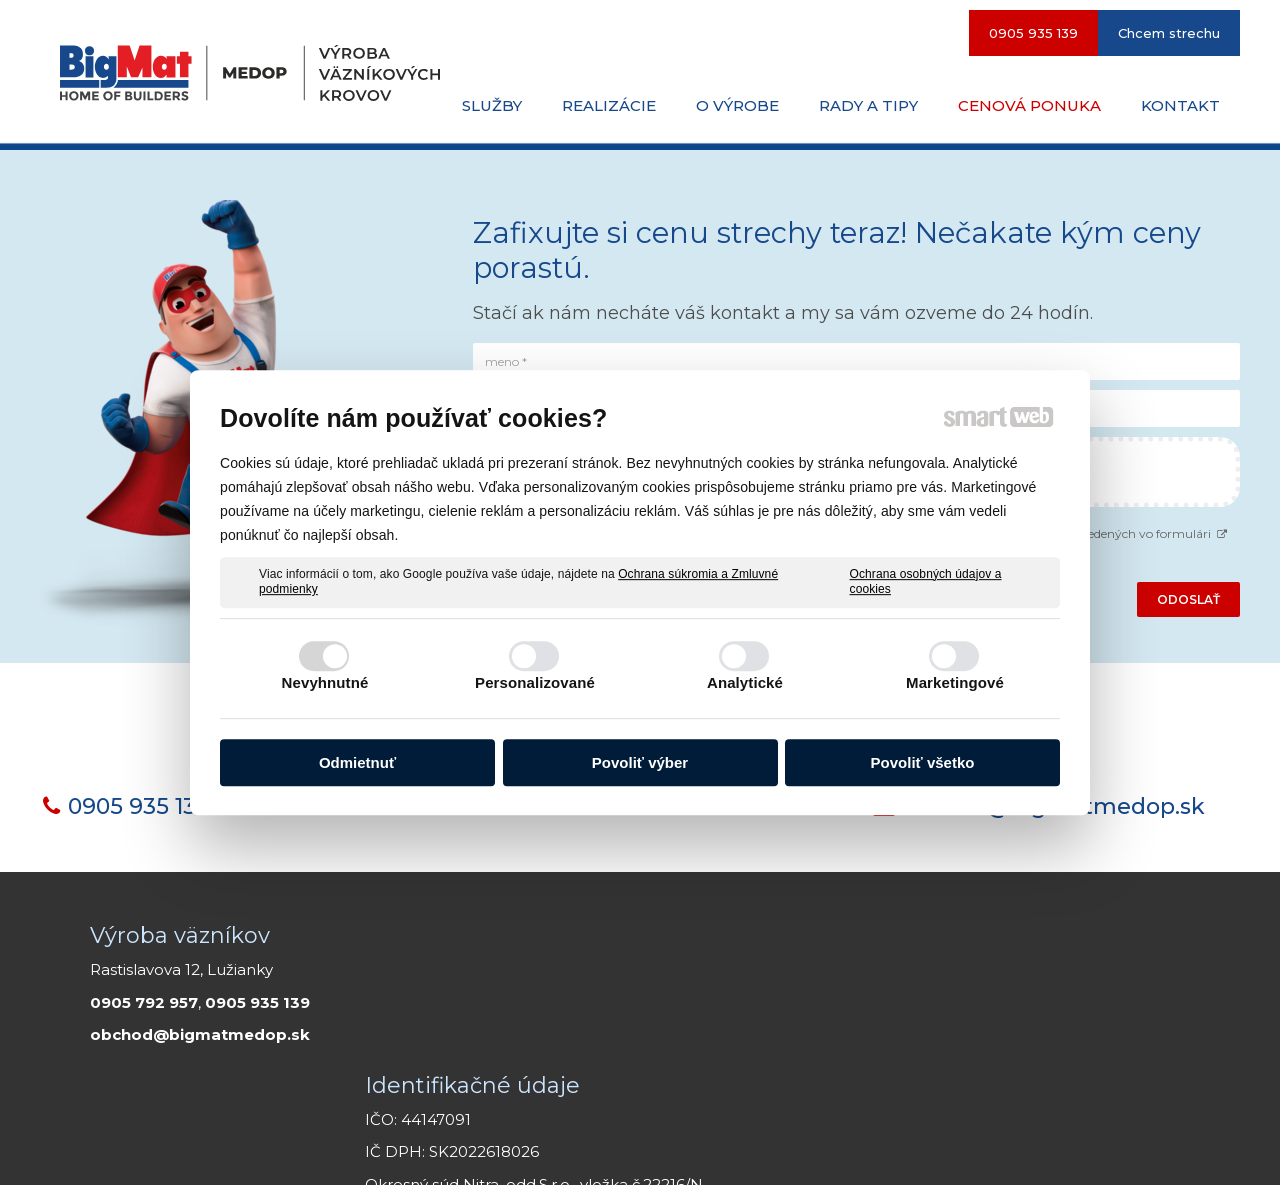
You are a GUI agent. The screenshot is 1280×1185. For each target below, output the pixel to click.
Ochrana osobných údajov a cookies (926, 582)
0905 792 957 (144, 1002)
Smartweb (747, 1144)
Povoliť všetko (923, 762)
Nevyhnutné (325, 682)
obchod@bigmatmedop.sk (200, 1034)
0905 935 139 (139, 806)
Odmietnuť (357, 762)
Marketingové (955, 682)
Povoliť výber (640, 762)
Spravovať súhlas (1069, 1144)
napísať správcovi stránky (554, 1144)
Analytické (745, 682)
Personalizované (535, 682)
